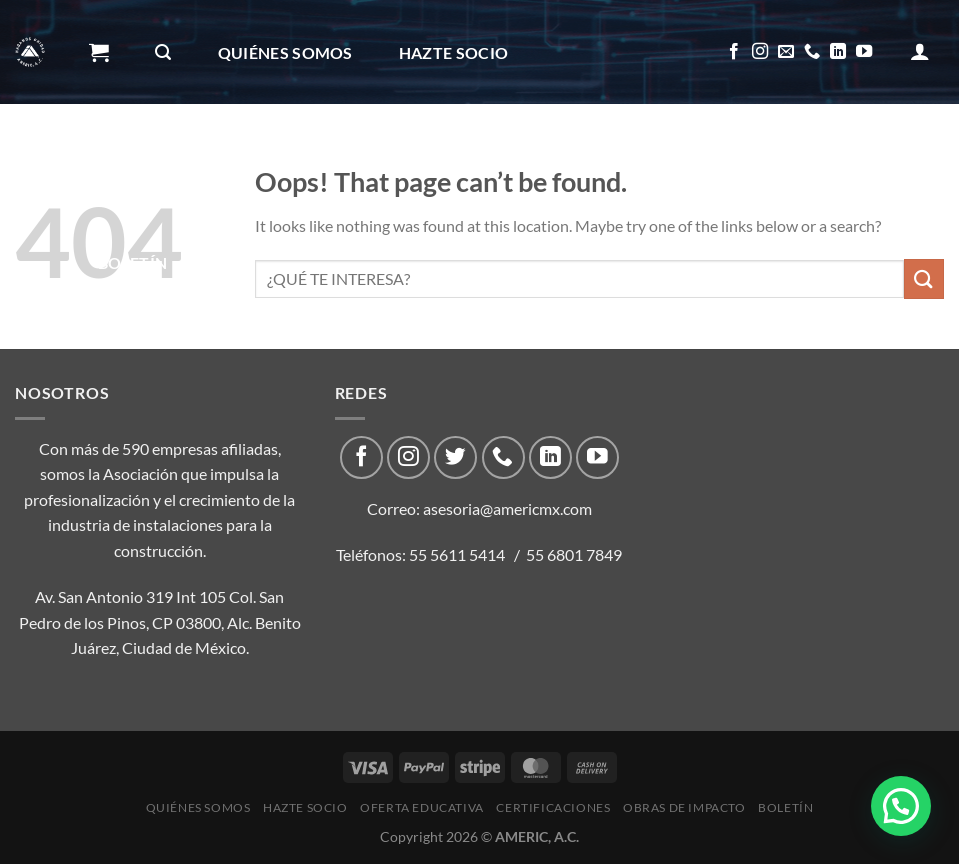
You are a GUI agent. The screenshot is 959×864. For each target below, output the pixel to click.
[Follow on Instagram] (760, 52)
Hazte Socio (454, 52)
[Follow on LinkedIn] (838, 52)
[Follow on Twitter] (455, 457)
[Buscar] (163, 52)
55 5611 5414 (457, 554)
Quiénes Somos (285, 52)
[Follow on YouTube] (864, 52)
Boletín (132, 262)
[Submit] (924, 278)
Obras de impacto (580, 157)
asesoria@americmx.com (507, 508)
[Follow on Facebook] (734, 52)
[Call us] (812, 52)
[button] (901, 806)
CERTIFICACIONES (375, 157)
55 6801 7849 (574, 554)
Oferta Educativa (177, 157)
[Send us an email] (786, 52)
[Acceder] (920, 51)
